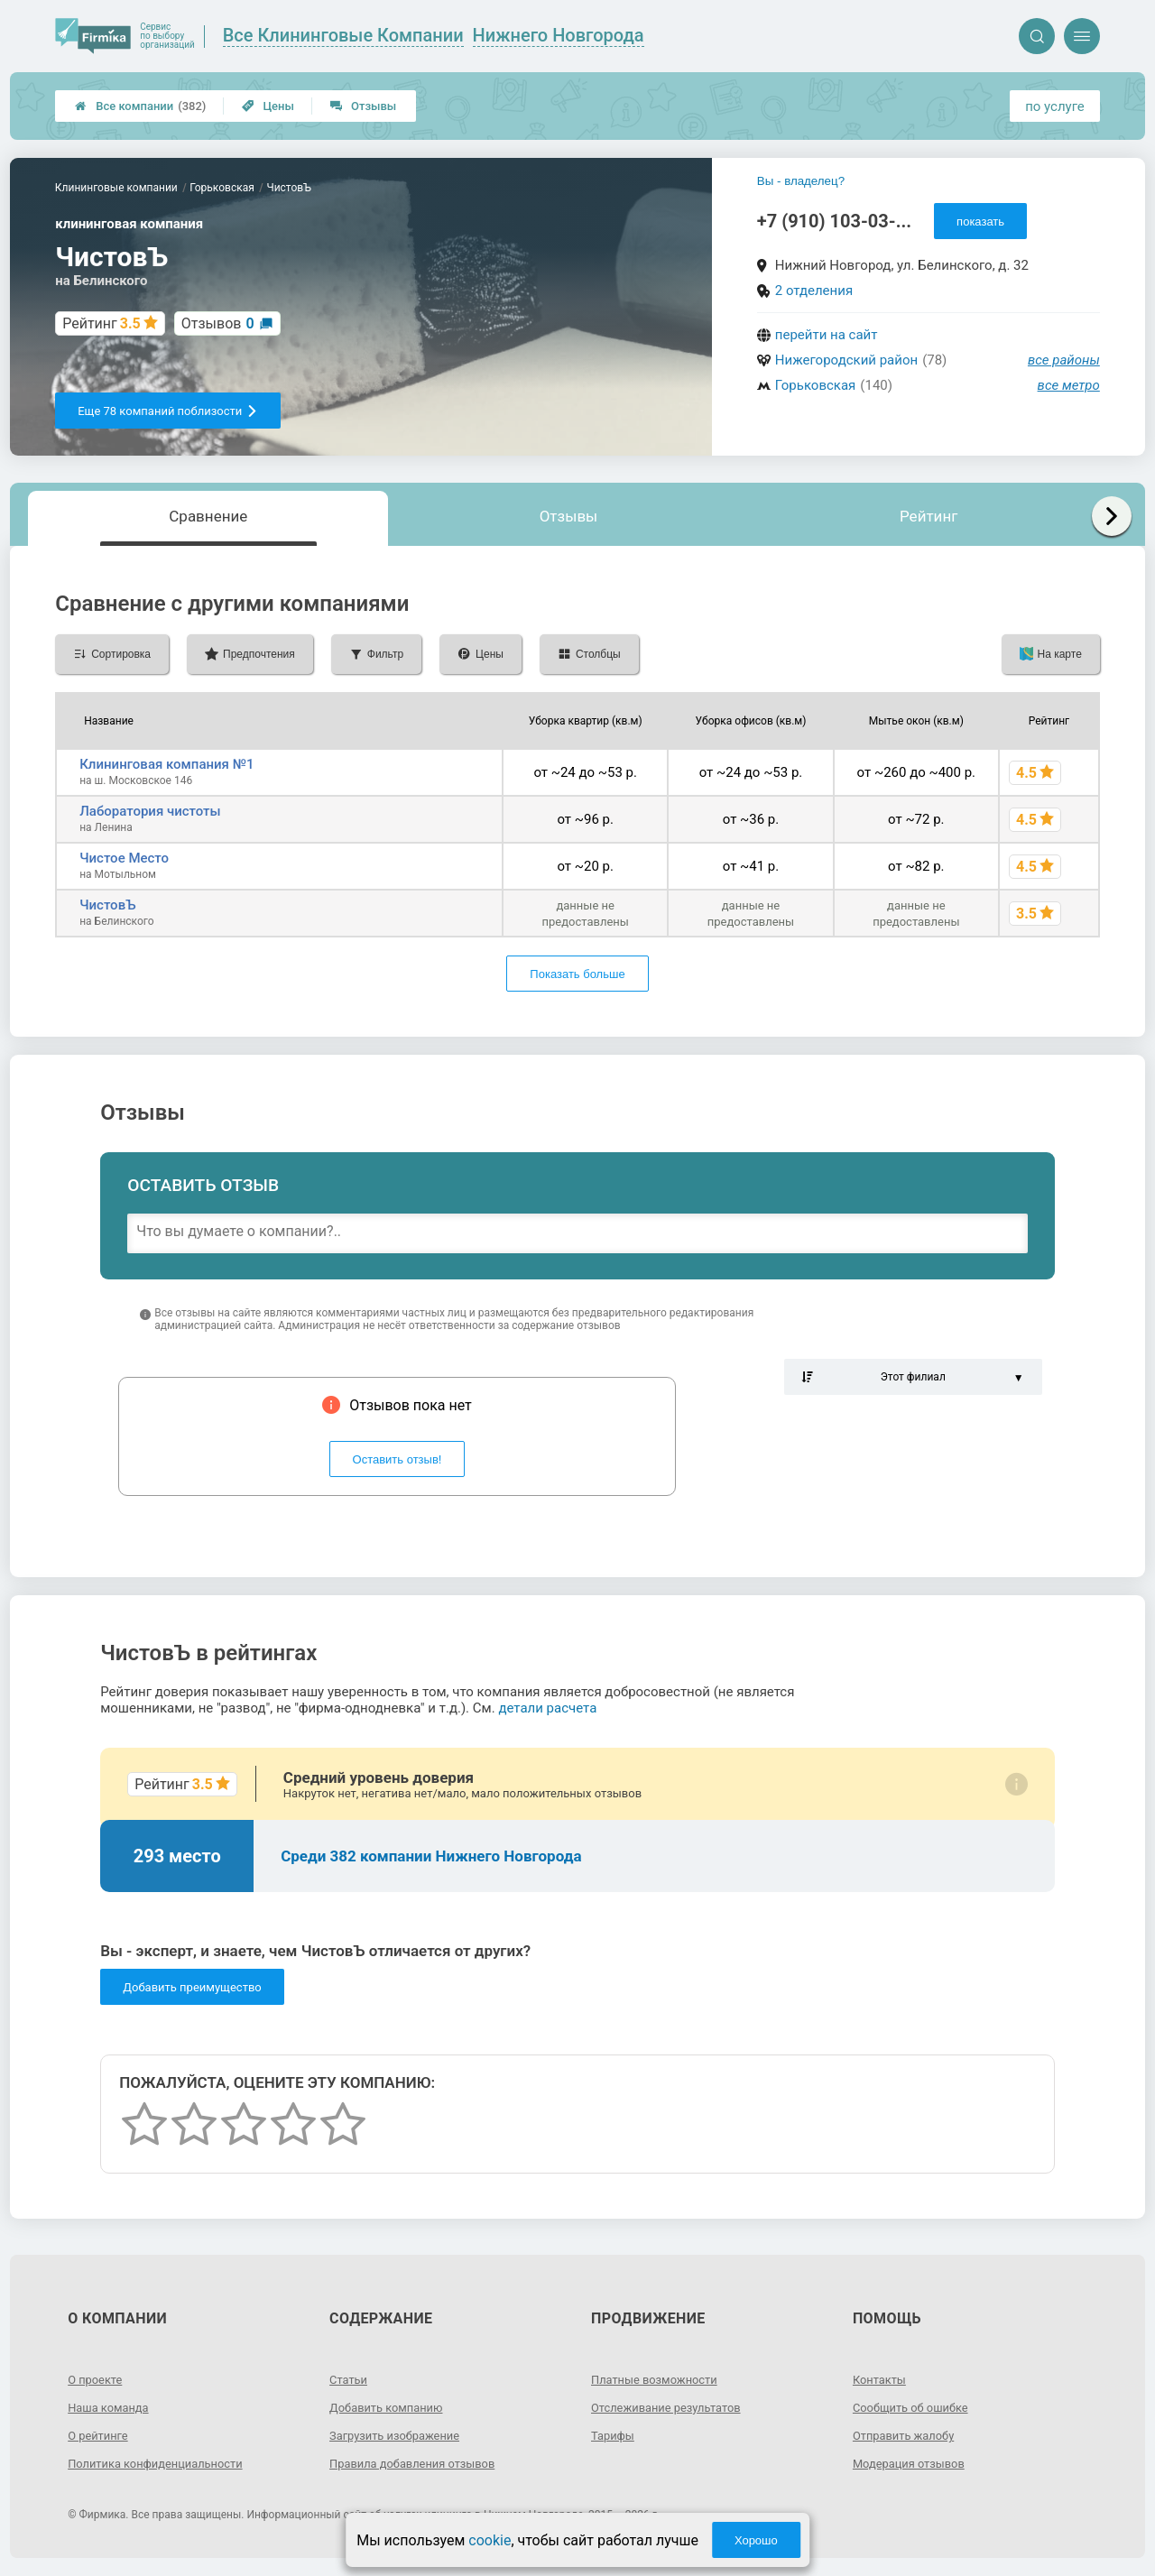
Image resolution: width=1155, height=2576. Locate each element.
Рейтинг (928, 516)
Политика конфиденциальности (163, 2463)
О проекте (97, 2379)
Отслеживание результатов (672, 2407)
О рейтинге (101, 2435)
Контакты (881, 2379)
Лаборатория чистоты (149, 811)
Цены (268, 106)
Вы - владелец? (801, 181)
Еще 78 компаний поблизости (168, 411)
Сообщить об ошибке (915, 2407)
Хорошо (756, 2540)
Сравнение (208, 516)
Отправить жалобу (908, 2435)
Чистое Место (124, 858)
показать (980, 221)
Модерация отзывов (914, 2463)
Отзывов (217, 323)
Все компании (140, 106)
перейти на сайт (826, 335)
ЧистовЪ (107, 905)
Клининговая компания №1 (166, 764)
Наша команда (112, 2407)
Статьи (350, 2379)
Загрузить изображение (400, 2435)
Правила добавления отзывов (419, 2463)
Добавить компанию (391, 2407)
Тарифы (614, 2435)
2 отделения (814, 290)
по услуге (1055, 106)
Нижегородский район (846, 360)
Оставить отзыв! (397, 1459)
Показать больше (577, 974)
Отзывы (363, 106)
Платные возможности (659, 2379)
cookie (489, 2540)
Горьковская (815, 385)
